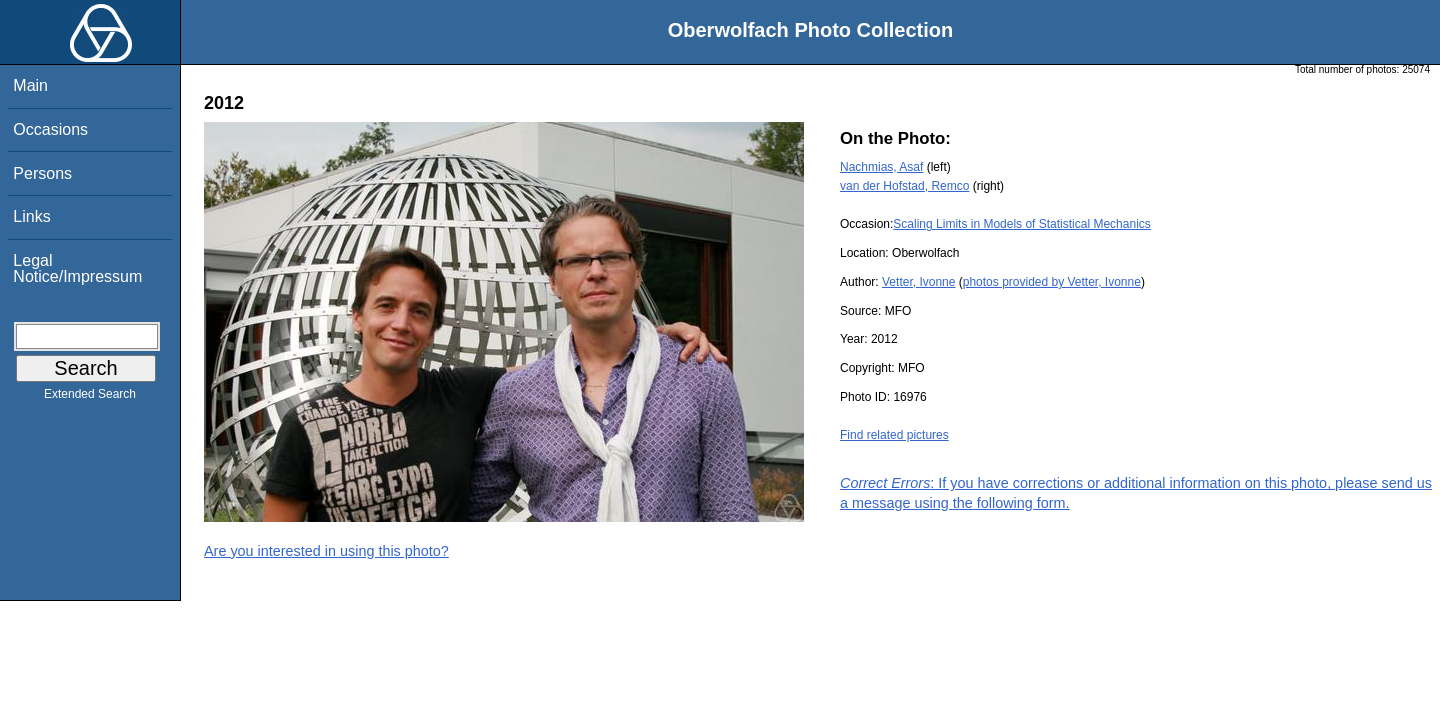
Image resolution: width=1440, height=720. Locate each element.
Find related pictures (894, 435)
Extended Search (90, 398)
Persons (42, 173)
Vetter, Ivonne (918, 282)
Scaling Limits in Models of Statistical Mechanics (1021, 224)
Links (31, 216)
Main (30, 85)
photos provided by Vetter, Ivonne (1052, 282)
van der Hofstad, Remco (904, 186)
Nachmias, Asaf (881, 167)
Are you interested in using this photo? (326, 551)
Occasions (50, 129)
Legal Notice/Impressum (77, 268)
